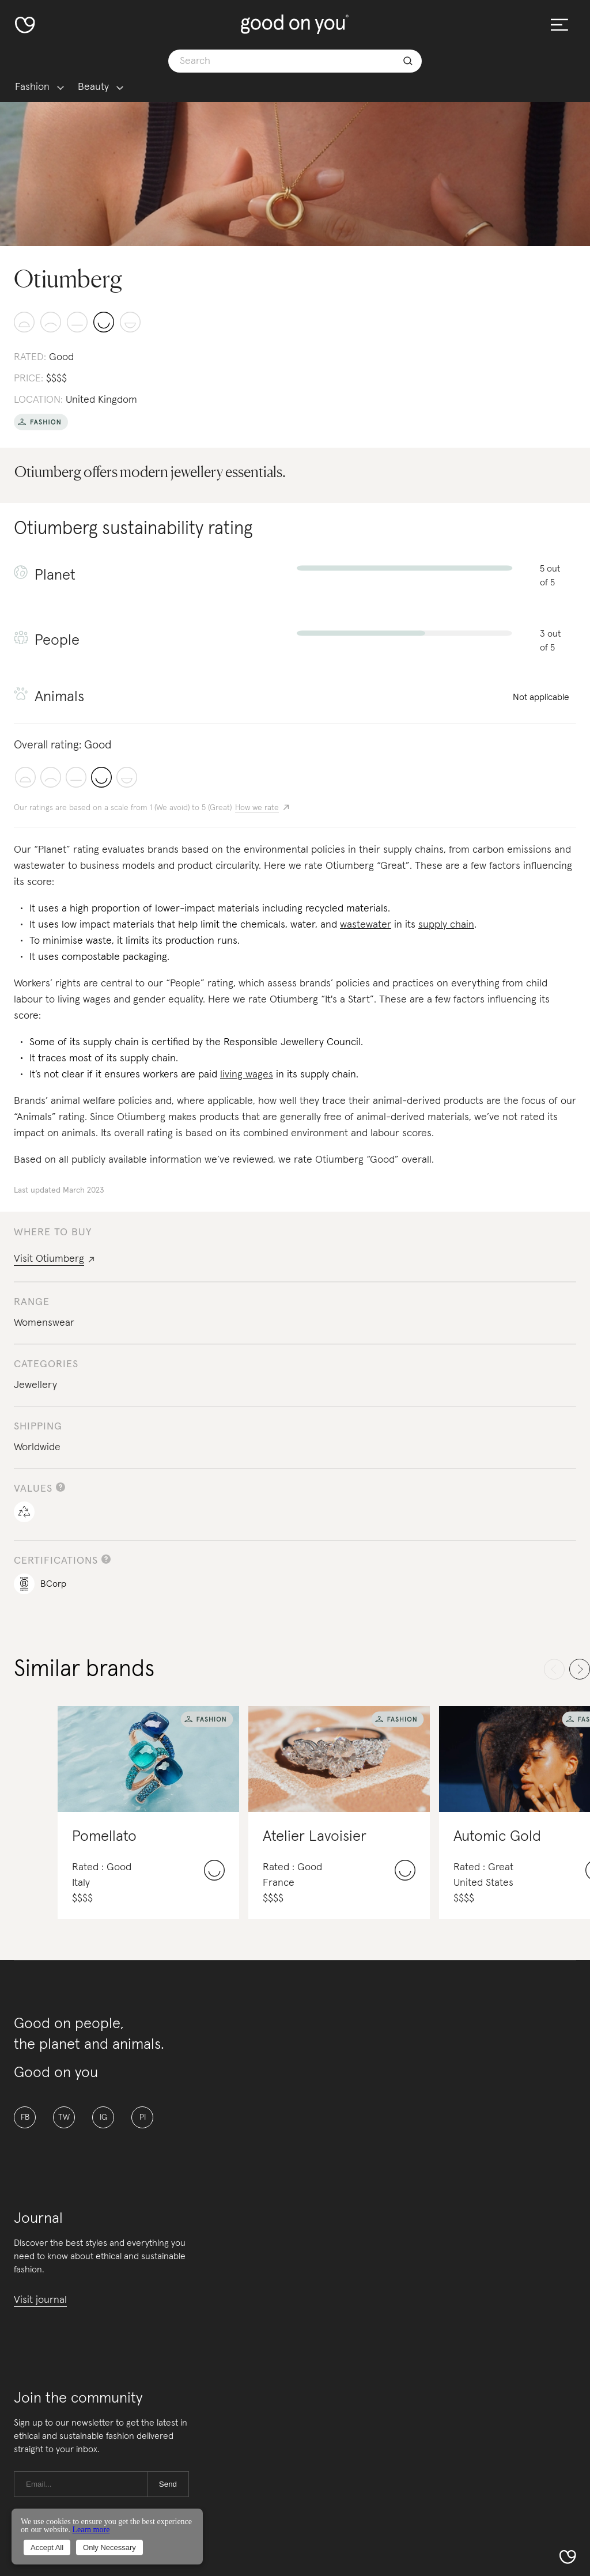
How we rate (257, 808)
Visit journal (40, 2300)
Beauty (93, 87)
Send (168, 2484)
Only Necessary (109, 2547)
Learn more (90, 2529)
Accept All (47, 2547)
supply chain (446, 925)
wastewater (365, 925)
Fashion (32, 87)
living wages (246, 1074)
